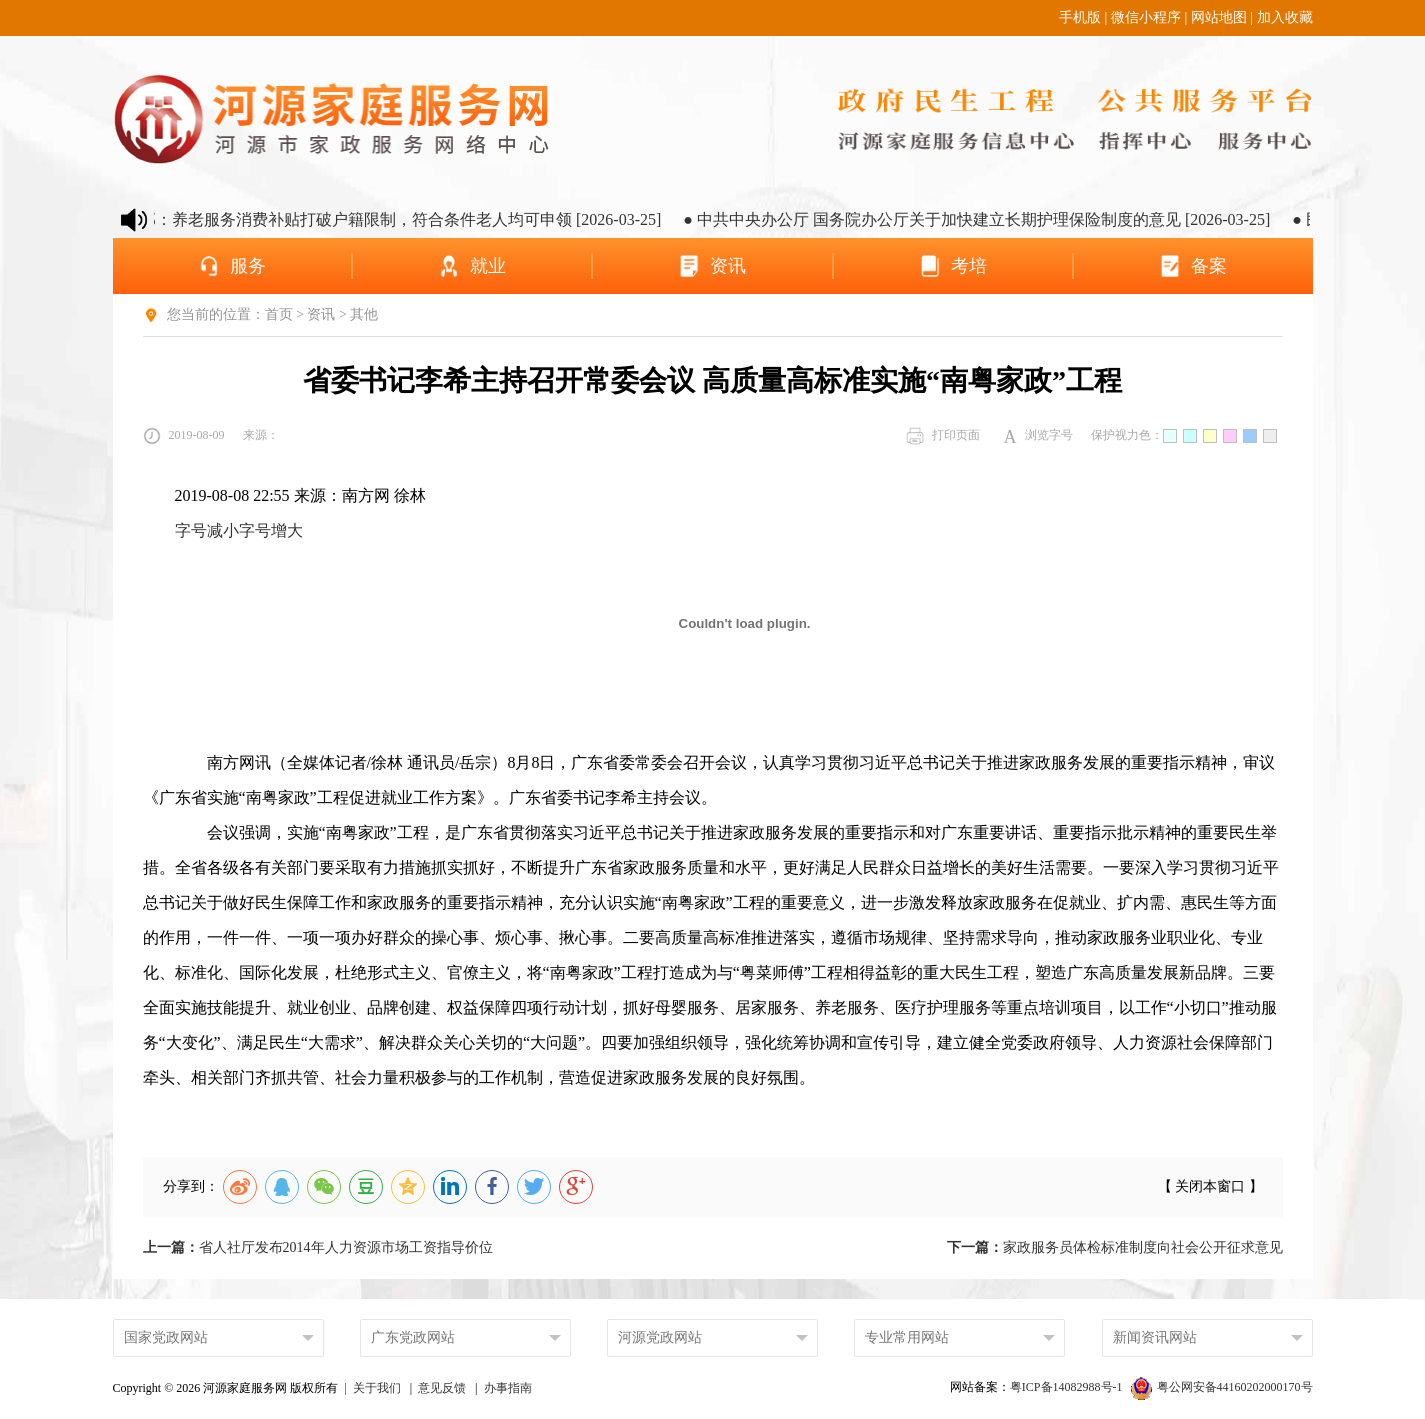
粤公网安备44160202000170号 (1222, 1387)
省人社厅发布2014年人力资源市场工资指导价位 (318, 1247)
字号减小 (207, 530)
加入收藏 (1285, 17)
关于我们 (377, 1388)
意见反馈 (442, 1388)
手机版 (1080, 17)
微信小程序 (1146, 17)
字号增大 (271, 530)
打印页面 (943, 436)
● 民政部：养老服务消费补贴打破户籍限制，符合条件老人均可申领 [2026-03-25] (390, 219)
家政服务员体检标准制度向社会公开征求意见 (1115, 1247)
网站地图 (1219, 17)
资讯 (321, 314)
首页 (279, 314)
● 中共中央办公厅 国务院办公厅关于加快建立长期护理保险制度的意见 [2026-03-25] (989, 219)
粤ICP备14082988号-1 (1068, 1387)
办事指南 (508, 1388)
